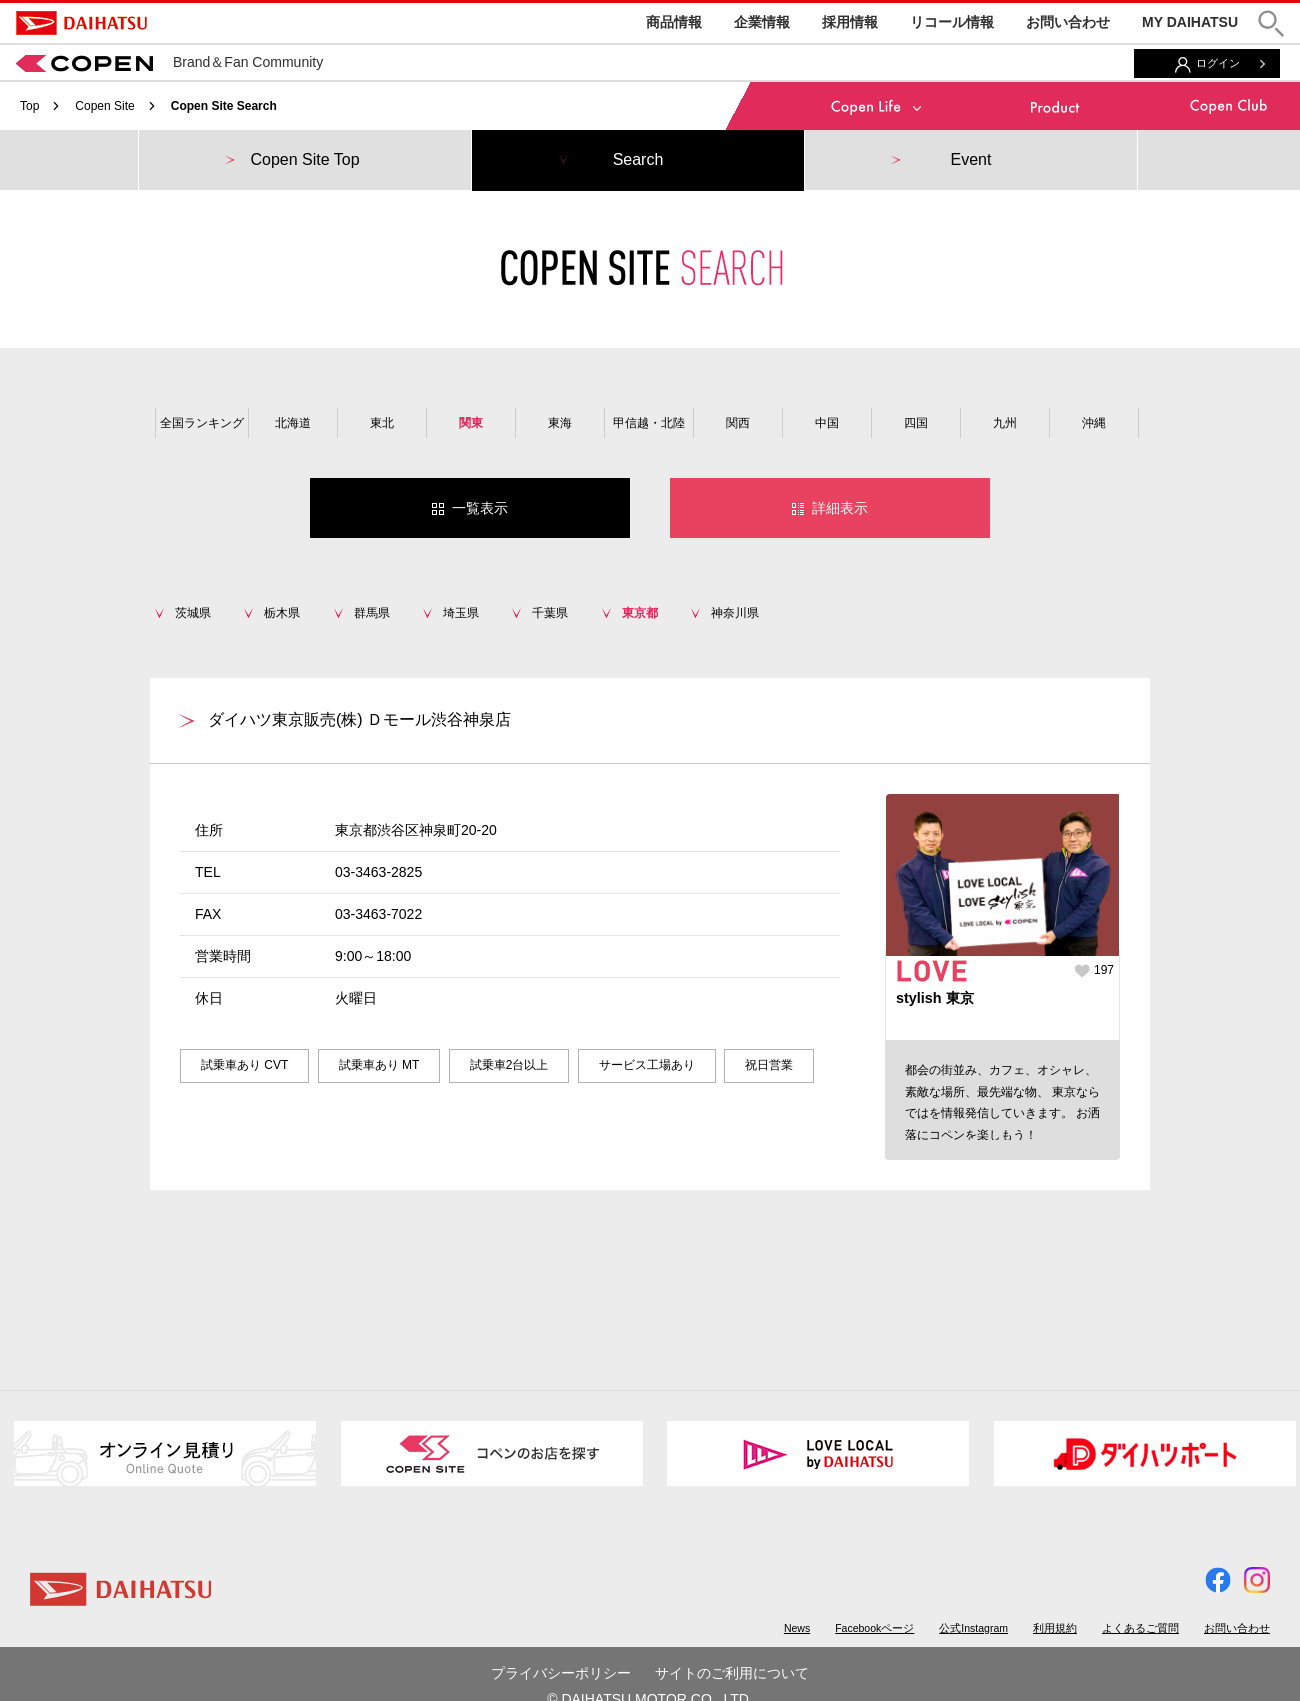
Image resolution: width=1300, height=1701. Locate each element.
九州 (1005, 423)
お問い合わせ (1068, 22)
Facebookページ (874, 1628)
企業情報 (762, 22)
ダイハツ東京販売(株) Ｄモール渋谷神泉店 (359, 719)
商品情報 (674, 22)
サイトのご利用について (732, 1673)
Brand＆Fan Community (169, 62)
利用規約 (1055, 1628)
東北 (382, 423)
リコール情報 (952, 22)
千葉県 (550, 613)
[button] (1271, 23)
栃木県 (282, 613)
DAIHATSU (81, 23)
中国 (827, 423)
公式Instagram (973, 1628)
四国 (916, 423)
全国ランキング (202, 423)
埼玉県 (461, 613)
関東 (471, 423)
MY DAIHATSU (1190, 22)
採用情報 (850, 22)
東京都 (640, 613)
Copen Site (104, 106)
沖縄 (1094, 423)
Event (971, 159)
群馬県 (372, 613)
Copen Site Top (304, 159)
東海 (560, 423)
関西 (738, 423)
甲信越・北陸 (649, 423)
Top (29, 106)
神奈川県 (735, 613)
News (797, 1628)
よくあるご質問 (1140, 1628)
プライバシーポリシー (561, 1673)
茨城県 (193, 613)
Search (638, 159)
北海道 (293, 423)
